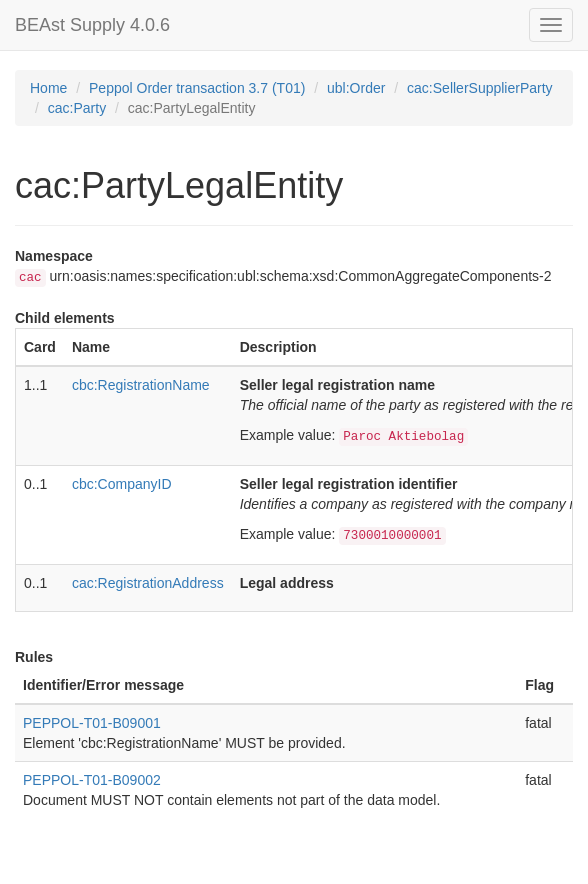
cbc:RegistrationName (141, 385)
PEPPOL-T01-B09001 (92, 723)
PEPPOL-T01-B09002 (92, 780)
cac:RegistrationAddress (148, 583)
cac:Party (77, 108)
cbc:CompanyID (122, 484)
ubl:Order (356, 88)
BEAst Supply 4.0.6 (92, 25)
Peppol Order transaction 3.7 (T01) (197, 88)
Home (48, 88)
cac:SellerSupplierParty (480, 88)
